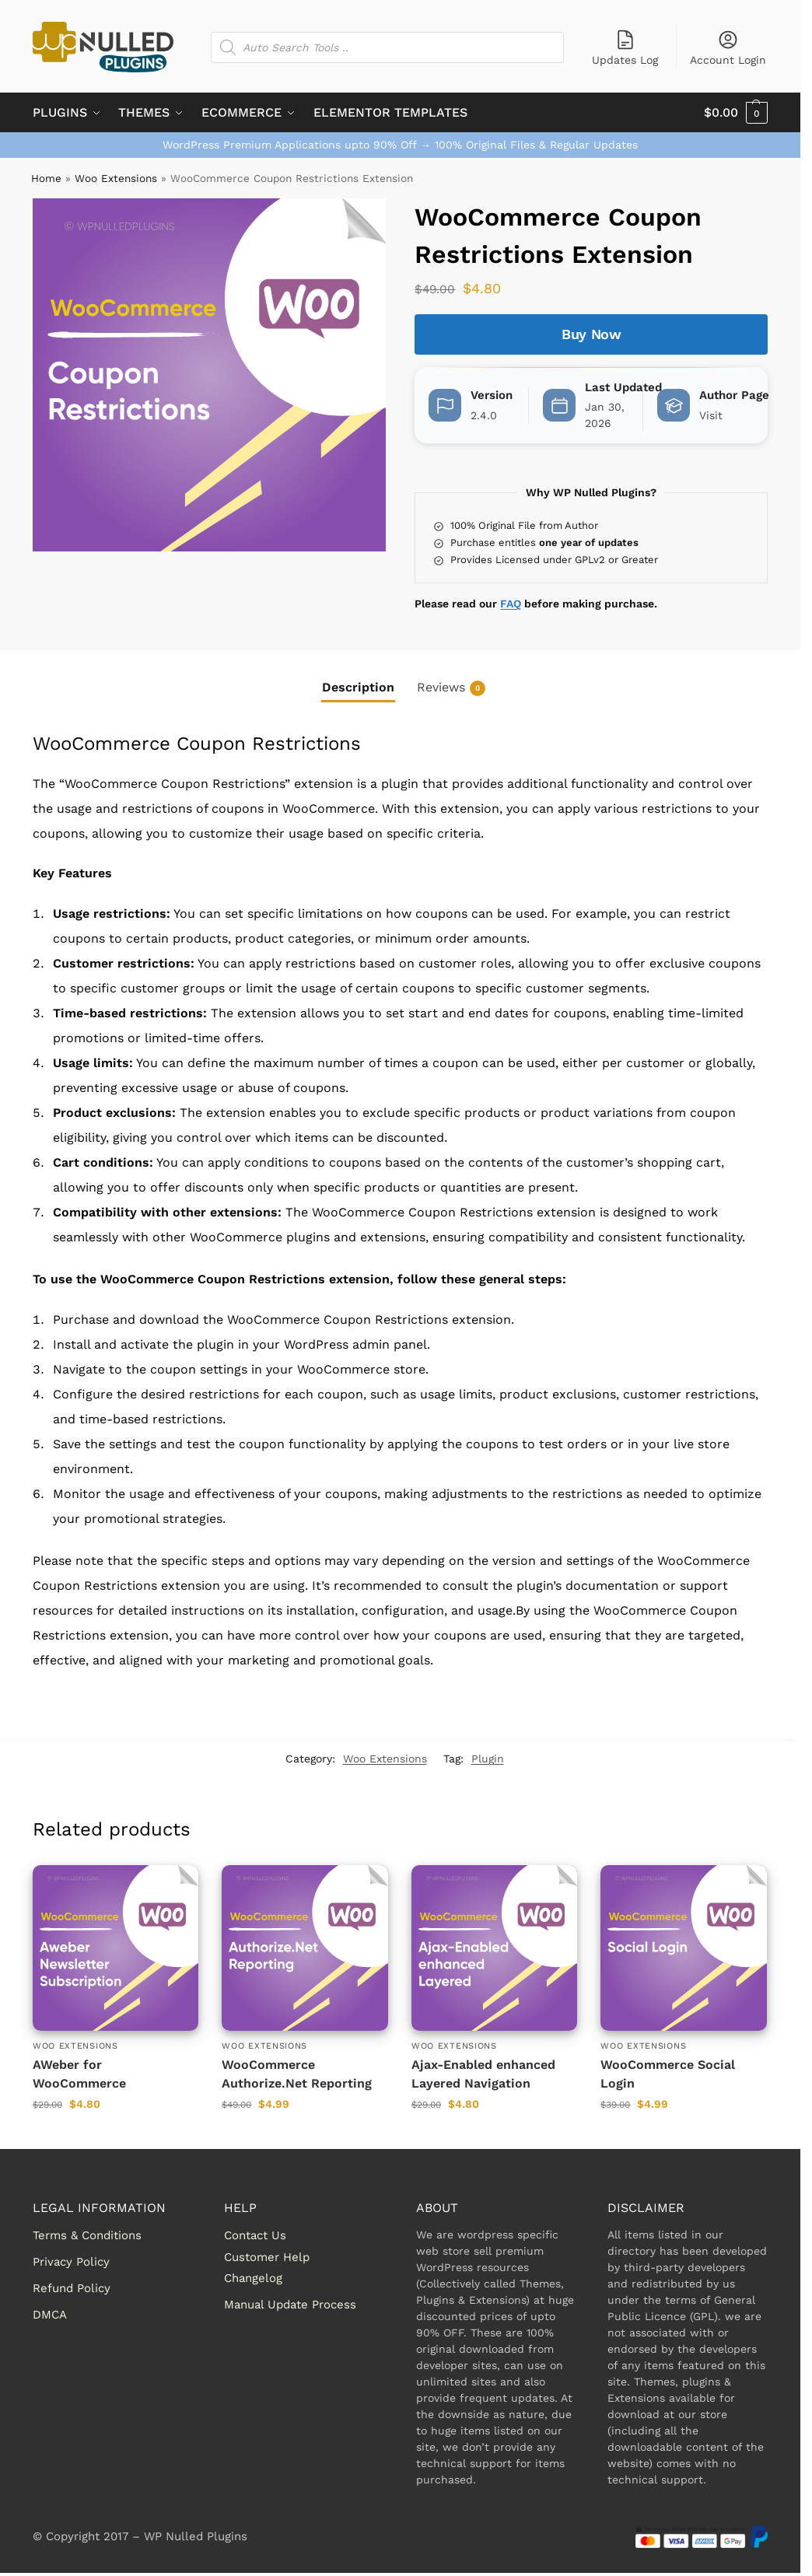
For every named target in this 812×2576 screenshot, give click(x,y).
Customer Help (267, 2257)
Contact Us (255, 2235)
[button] (736, 112)
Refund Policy (71, 2288)
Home (46, 178)
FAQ (510, 603)
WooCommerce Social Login (667, 2074)
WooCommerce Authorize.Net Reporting (297, 2074)
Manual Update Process (290, 2305)
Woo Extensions (116, 178)
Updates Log (625, 47)
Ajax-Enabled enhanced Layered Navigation (483, 2074)
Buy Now (591, 334)
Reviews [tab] (451, 688)
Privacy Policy (71, 2262)
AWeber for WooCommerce (79, 2074)
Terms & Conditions (87, 2235)
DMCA (50, 2315)
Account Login (728, 47)
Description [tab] (358, 687)
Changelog (253, 2278)
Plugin (487, 1758)
